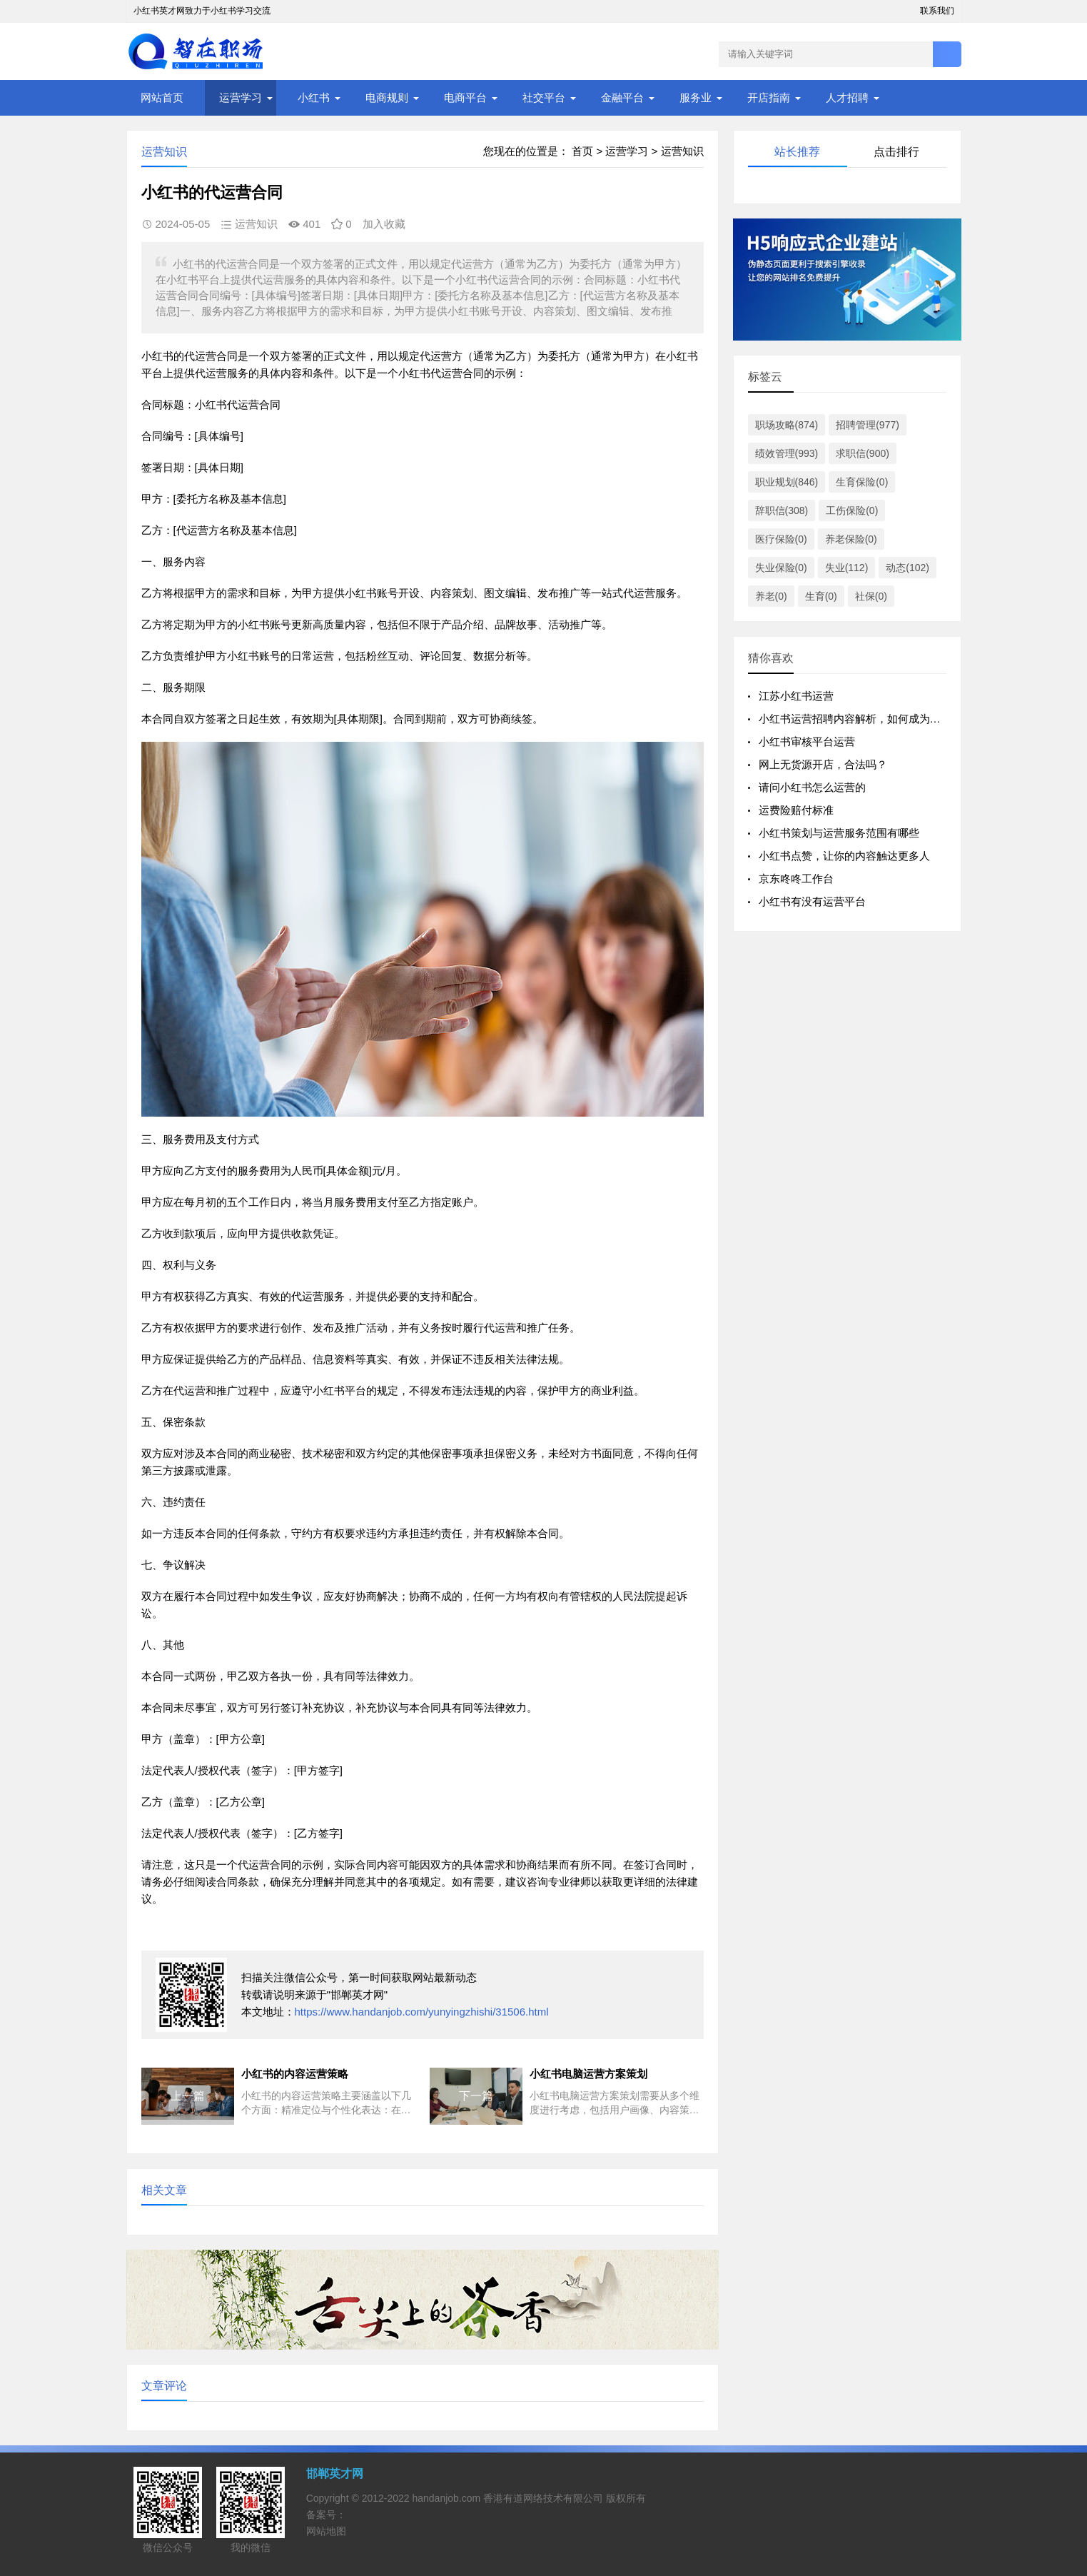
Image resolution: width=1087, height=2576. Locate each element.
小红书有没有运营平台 (812, 901)
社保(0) (871, 596)
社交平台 (543, 97)
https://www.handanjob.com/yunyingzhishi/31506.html (422, 2012)
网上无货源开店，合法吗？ (823, 764)
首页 (582, 151)
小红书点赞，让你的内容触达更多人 (844, 856)
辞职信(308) (782, 510)
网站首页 (162, 97)
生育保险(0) (862, 482)
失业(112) (847, 567)
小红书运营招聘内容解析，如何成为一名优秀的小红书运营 (898, 719)
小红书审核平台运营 (807, 741)
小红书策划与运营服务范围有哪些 (839, 833)
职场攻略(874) (787, 425)
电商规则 (386, 97)
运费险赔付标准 (796, 810)
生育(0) (821, 596)
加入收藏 (384, 224)
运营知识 (682, 151)
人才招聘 (847, 97)
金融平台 (622, 97)
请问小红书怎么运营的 (812, 787)
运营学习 (240, 97)
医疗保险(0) (781, 539)
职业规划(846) (787, 482)
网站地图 (326, 2531)
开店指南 (768, 97)
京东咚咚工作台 (796, 878)
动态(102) (907, 567)
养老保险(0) (851, 539)
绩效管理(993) (787, 453)
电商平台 (465, 97)
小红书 (314, 97)
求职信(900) (862, 453)
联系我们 (937, 11)
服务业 (695, 97)
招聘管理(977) (867, 425)
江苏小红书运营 (796, 696)
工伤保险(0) (852, 510)
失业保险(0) (781, 567)
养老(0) (771, 596)
